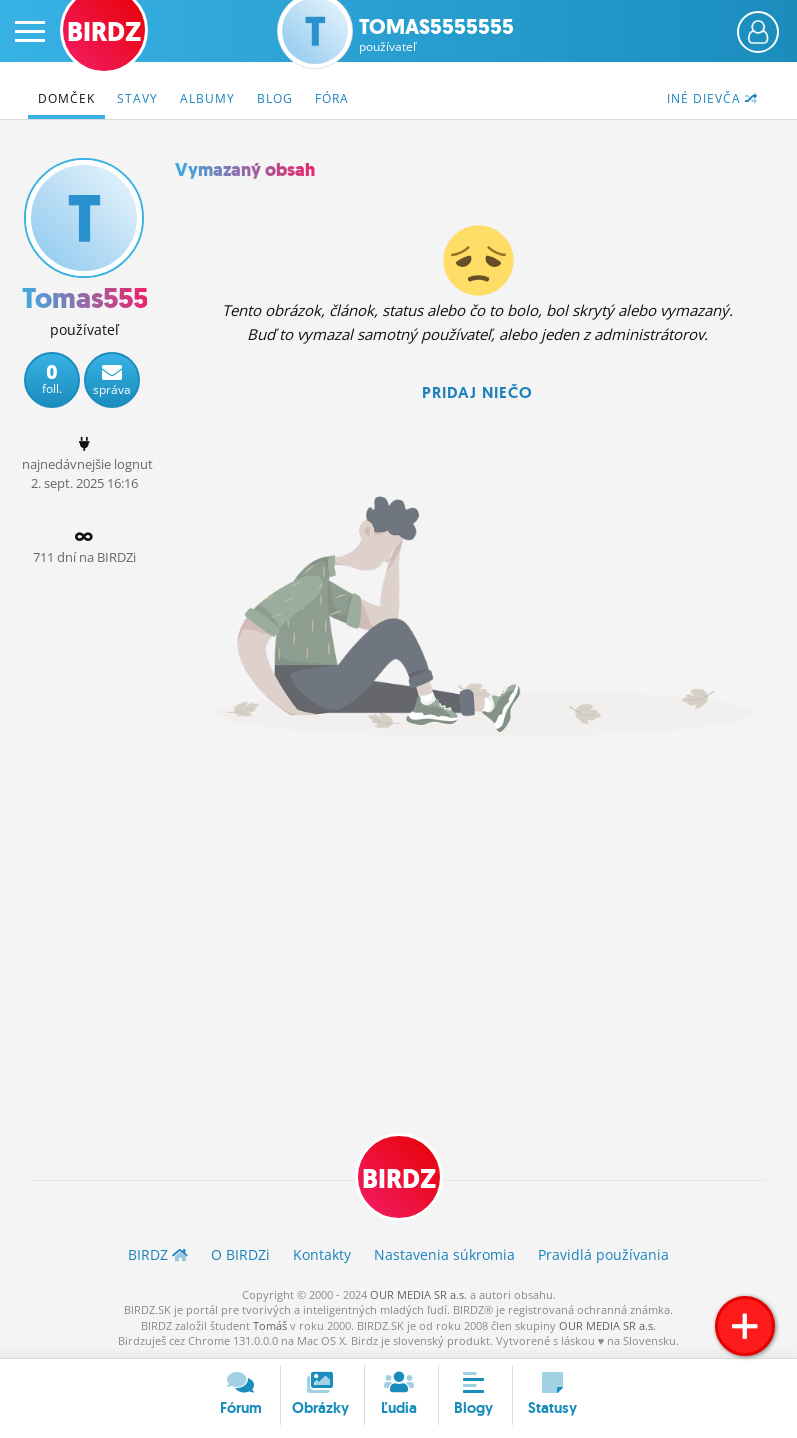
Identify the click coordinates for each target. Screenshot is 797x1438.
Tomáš (270, 1325)
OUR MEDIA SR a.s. (418, 1294)
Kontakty (322, 1254)
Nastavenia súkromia (444, 1254)
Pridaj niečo (477, 392)
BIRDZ (399, 1179)
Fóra (332, 98)
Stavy (137, 98)
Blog (275, 98)
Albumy (207, 98)
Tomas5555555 (436, 35)
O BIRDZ (240, 1254)
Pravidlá (603, 1254)
